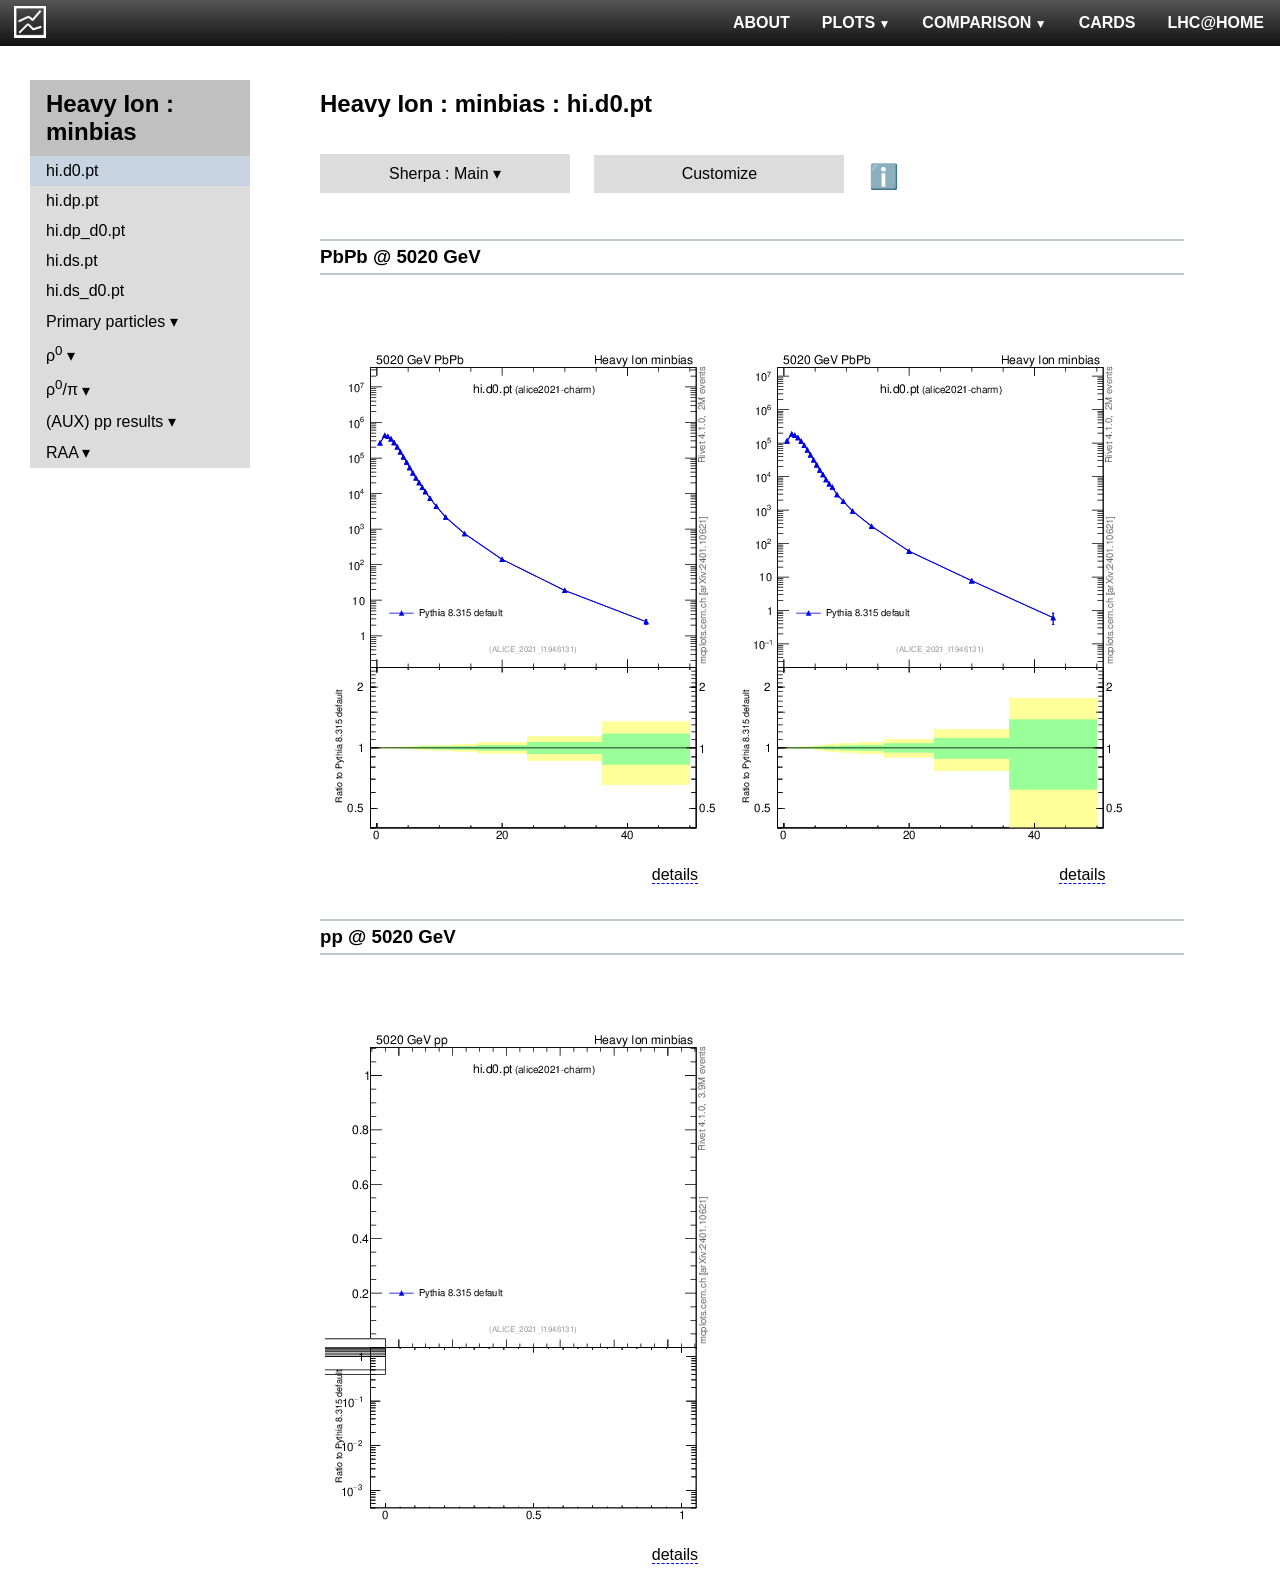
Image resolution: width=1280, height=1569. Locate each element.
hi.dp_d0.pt (85, 230)
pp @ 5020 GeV (388, 936)
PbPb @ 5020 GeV (400, 256)
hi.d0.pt (72, 170)
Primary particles (105, 321)
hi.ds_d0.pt (85, 290)
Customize (720, 173)
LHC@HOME (1216, 22)
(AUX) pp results (104, 421)
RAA (62, 452)
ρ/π (62, 387)
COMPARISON (984, 22)
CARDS (1107, 22)
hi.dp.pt (72, 200)
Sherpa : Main (439, 173)
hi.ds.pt (72, 260)
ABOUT (761, 22)
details (675, 874)
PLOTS (856, 22)
